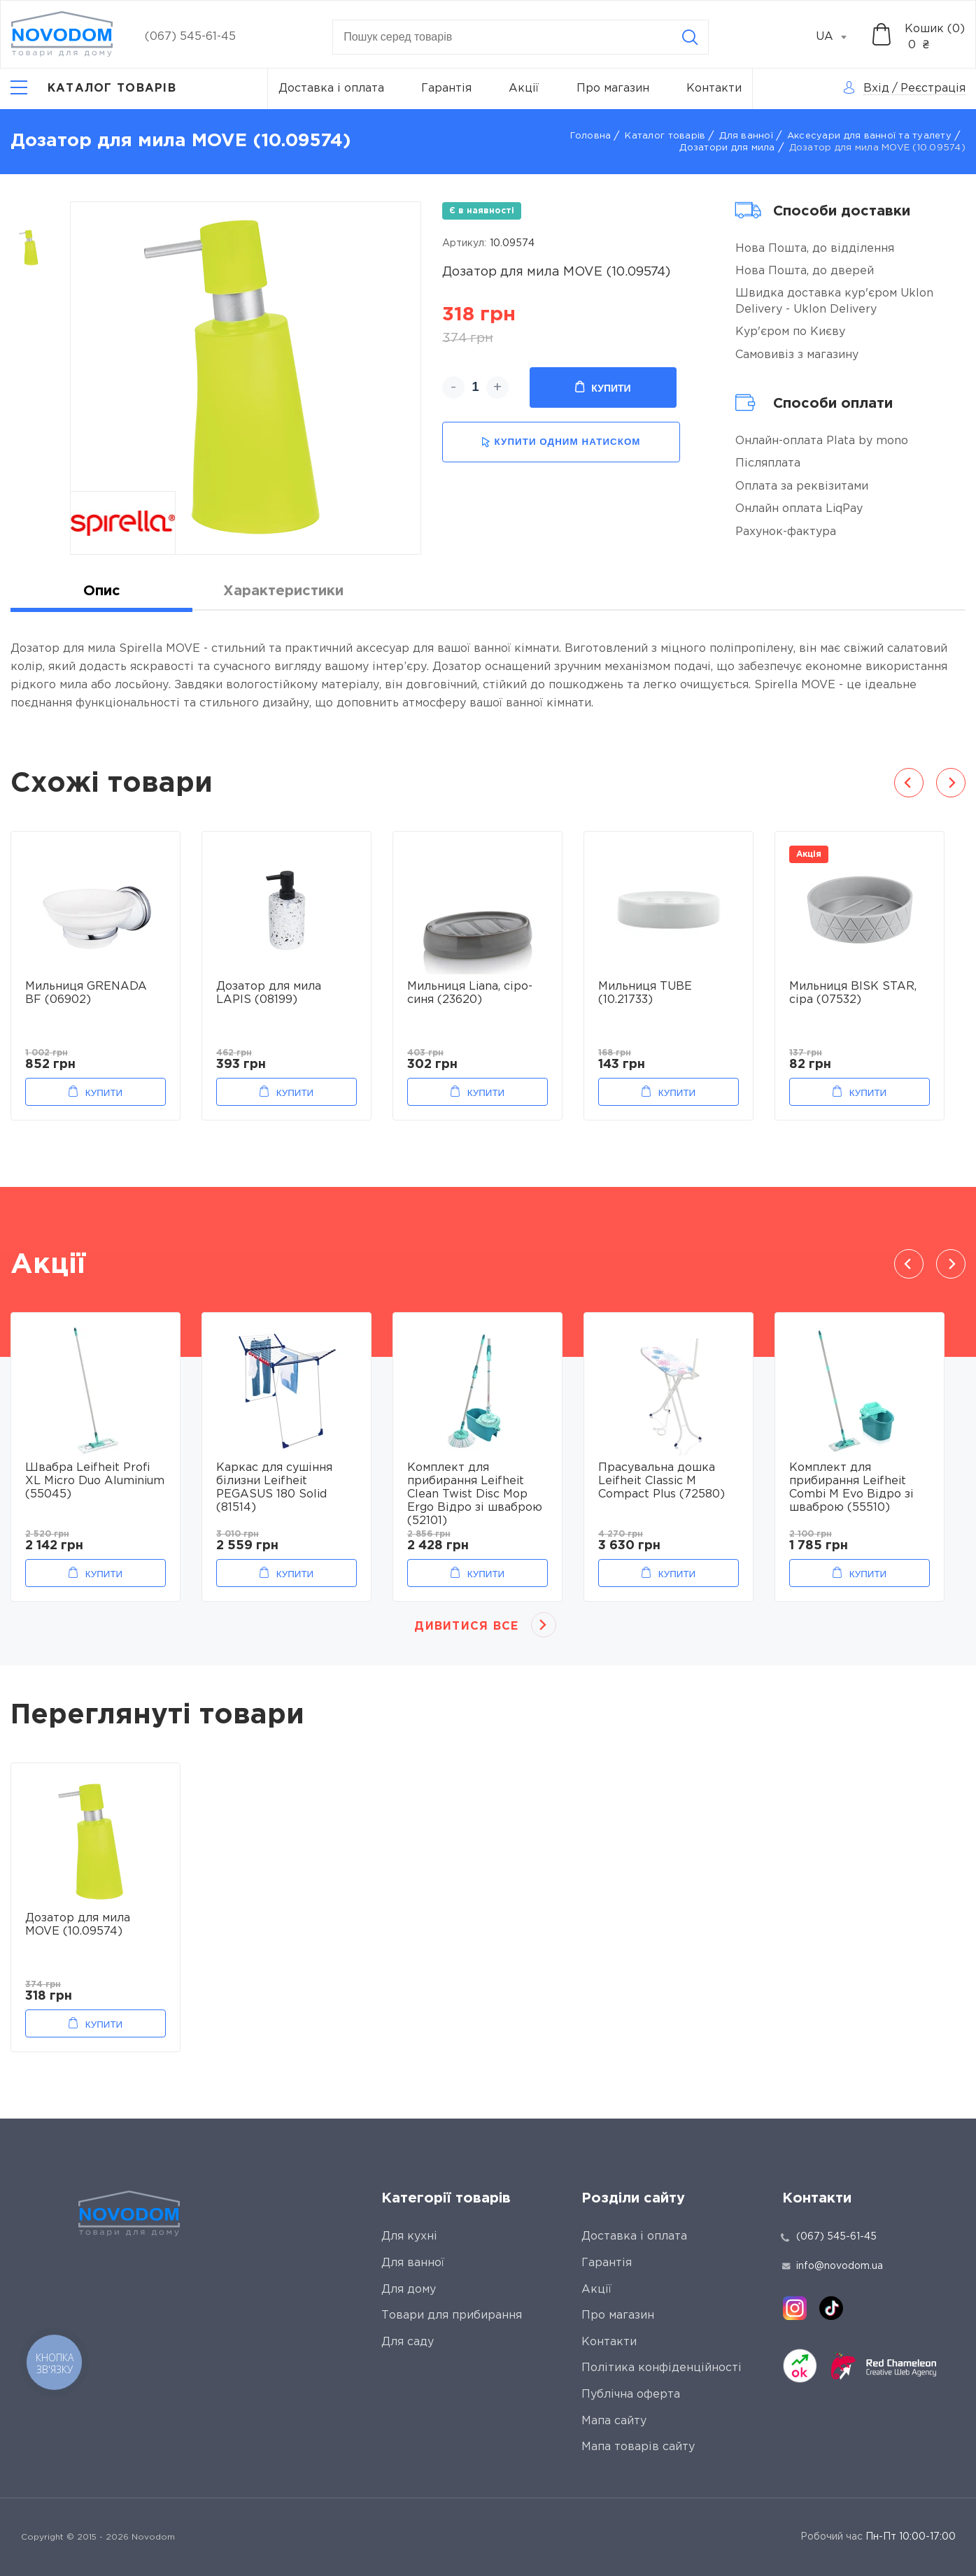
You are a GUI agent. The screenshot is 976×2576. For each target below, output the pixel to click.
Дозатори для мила (727, 148)
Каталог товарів (665, 136)
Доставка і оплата (331, 88)
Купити (602, 387)
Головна (590, 136)
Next (951, 782)
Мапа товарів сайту (638, 2447)
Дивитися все (466, 1626)
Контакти (714, 88)
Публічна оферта (630, 2394)
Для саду (407, 2342)
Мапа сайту (613, 2421)
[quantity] (475, 387)
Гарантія (446, 88)
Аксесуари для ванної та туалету (869, 136)
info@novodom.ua (832, 2266)
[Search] (690, 37)
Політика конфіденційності (661, 2368)
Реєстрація (933, 88)
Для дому (408, 2289)
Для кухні (409, 2236)
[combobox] (839, 37)
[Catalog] (93, 88)
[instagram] (794, 2308)
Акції (524, 88)
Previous (909, 782)
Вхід (876, 88)
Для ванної (746, 136)
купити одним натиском (560, 442)
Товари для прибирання (451, 2315)
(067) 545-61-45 (190, 36)
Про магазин (613, 88)
